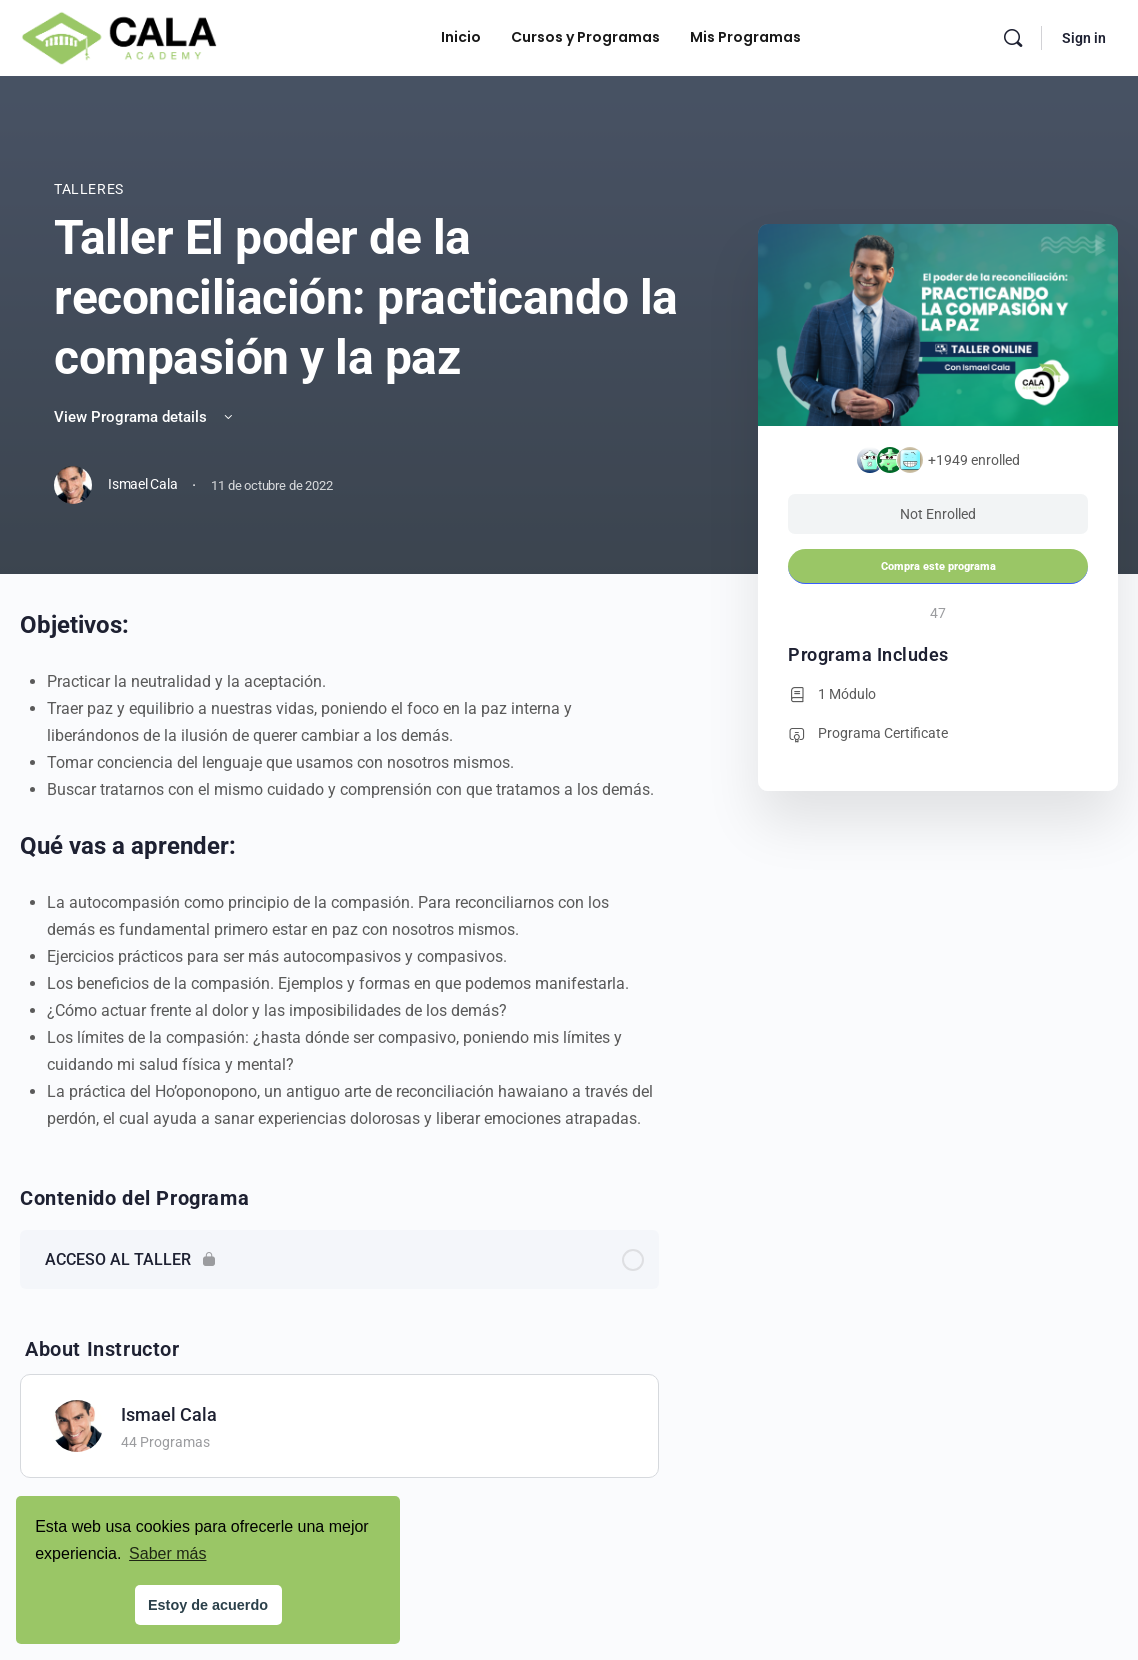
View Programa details (145, 417)
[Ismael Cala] (77, 1424)
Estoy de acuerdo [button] (208, 1605)
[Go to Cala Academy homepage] (119, 36)
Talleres (89, 189)
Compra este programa (938, 566)
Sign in (1084, 38)
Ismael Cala (169, 1414)
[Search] (1013, 38)
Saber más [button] (167, 1553)
